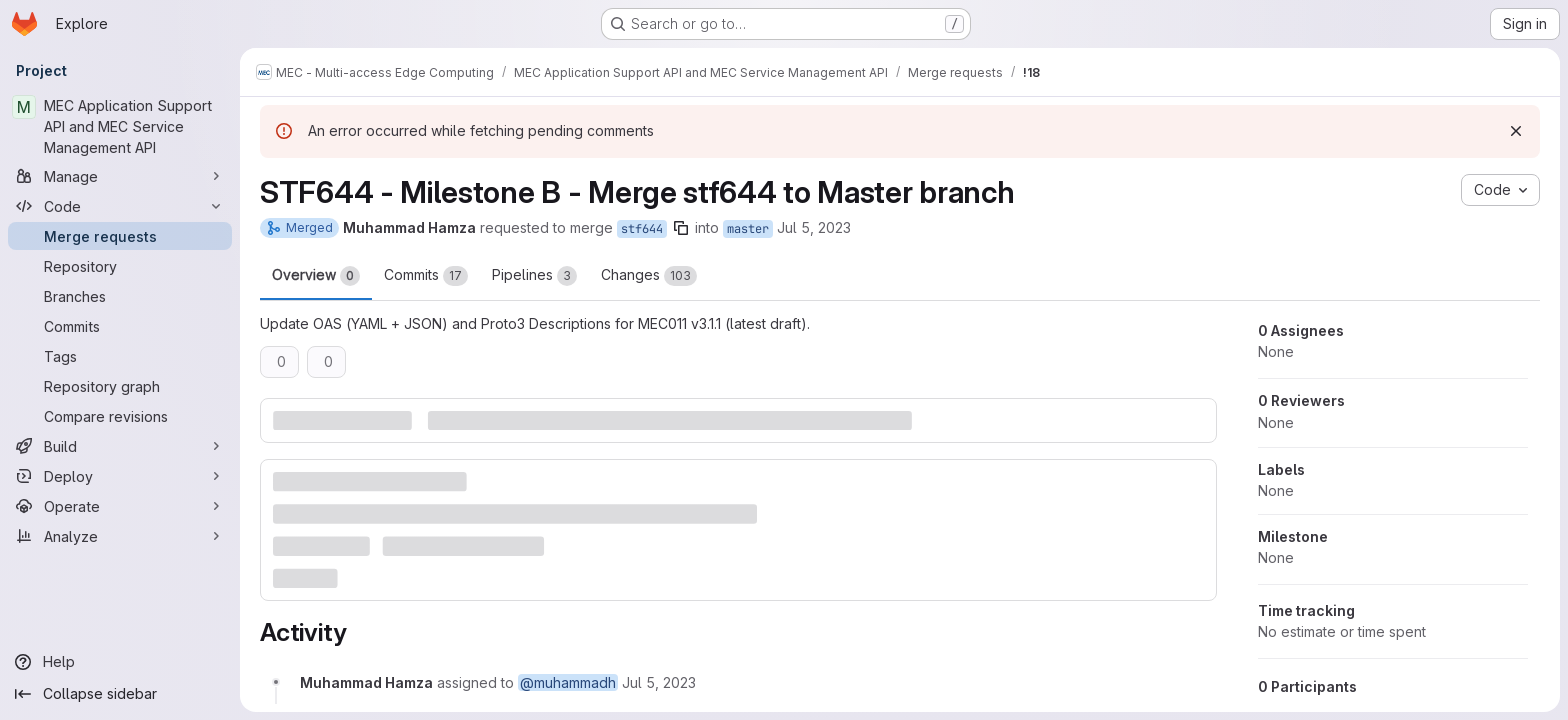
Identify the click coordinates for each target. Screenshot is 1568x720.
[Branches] (120, 296)
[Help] (120, 662)
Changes (649, 276)
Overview (316, 276)
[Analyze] (120, 536)
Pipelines (534, 276)
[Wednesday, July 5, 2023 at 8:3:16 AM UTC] (659, 682)
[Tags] (120, 356)
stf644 (642, 229)
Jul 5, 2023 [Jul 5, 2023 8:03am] (814, 227)
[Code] (120, 206)
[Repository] (120, 266)
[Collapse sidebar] (120, 694)
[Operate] (120, 506)
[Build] (120, 446)
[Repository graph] (120, 386)
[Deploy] (120, 476)
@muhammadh (568, 682)
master (748, 229)
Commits (426, 276)
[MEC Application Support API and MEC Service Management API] (120, 126)
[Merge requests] (120, 236)
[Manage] (120, 176)
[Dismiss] (1516, 131)
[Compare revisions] (120, 416)
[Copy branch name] (681, 228)
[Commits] (120, 326)
